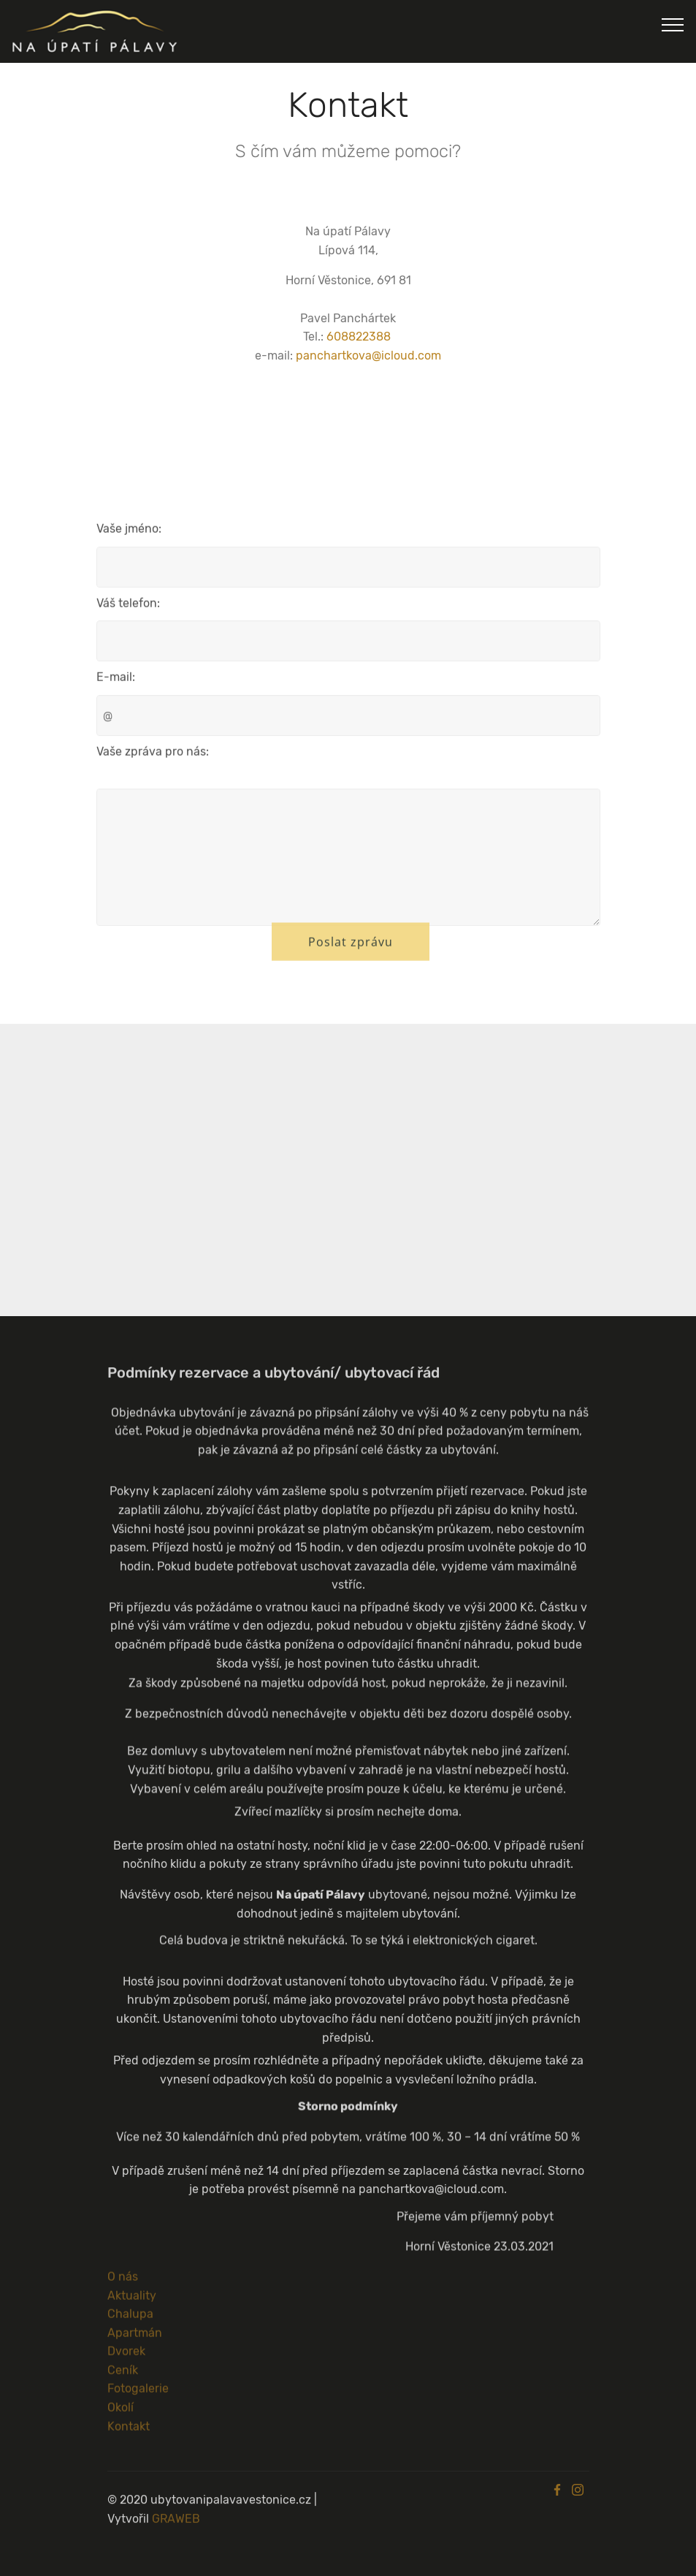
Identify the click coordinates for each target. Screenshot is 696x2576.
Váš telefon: (128, 608)
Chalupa (130, 2320)
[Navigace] (673, 24)
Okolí (120, 2413)
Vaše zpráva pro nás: (152, 757)
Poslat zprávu (350, 952)
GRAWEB (176, 2530)
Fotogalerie (138, 2394)
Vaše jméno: (128, 534)
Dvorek (126, 2357)
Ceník (122, 2375)
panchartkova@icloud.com (368, 355)
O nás (122, 2282)
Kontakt (128, 2432)
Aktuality (131, 2301)
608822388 (358, 336)
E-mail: (115, 682)
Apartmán (134, 2338)
